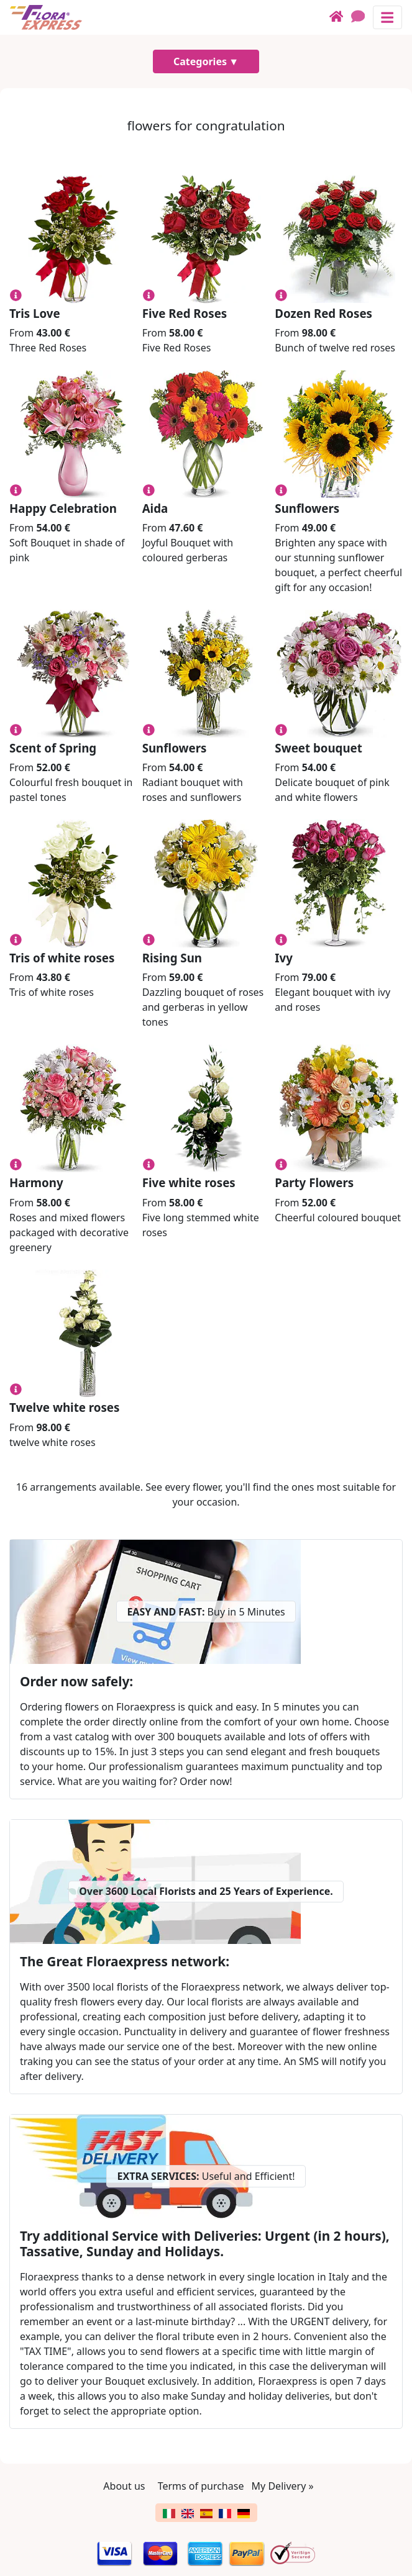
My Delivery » (283, 2486)
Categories (200, 61)
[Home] (340, 17)
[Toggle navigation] (387, 17)
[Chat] (362, 17)
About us (124, 2486)
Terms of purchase (201, 2486)
